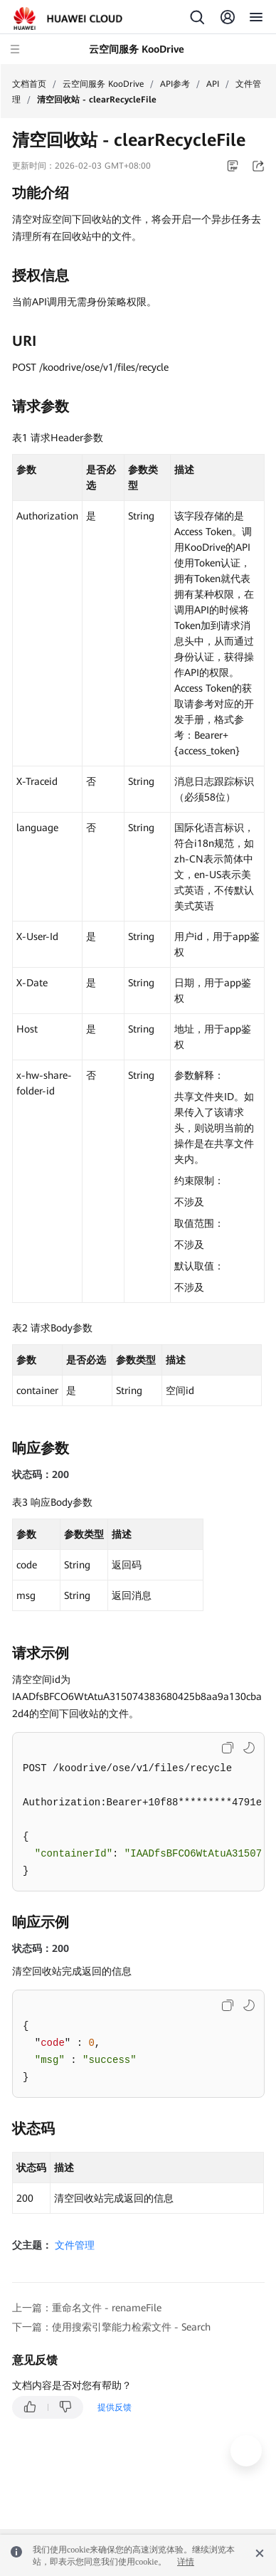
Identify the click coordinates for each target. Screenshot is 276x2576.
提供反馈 (114, 2407)
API (212, 84)
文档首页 (29, 84)
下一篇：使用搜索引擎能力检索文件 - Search (111, 2327)
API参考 (175, 84)
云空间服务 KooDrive (103, 84)
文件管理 (75, 2245)
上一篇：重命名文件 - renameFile (86, 2307)
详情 (185, 2562)
